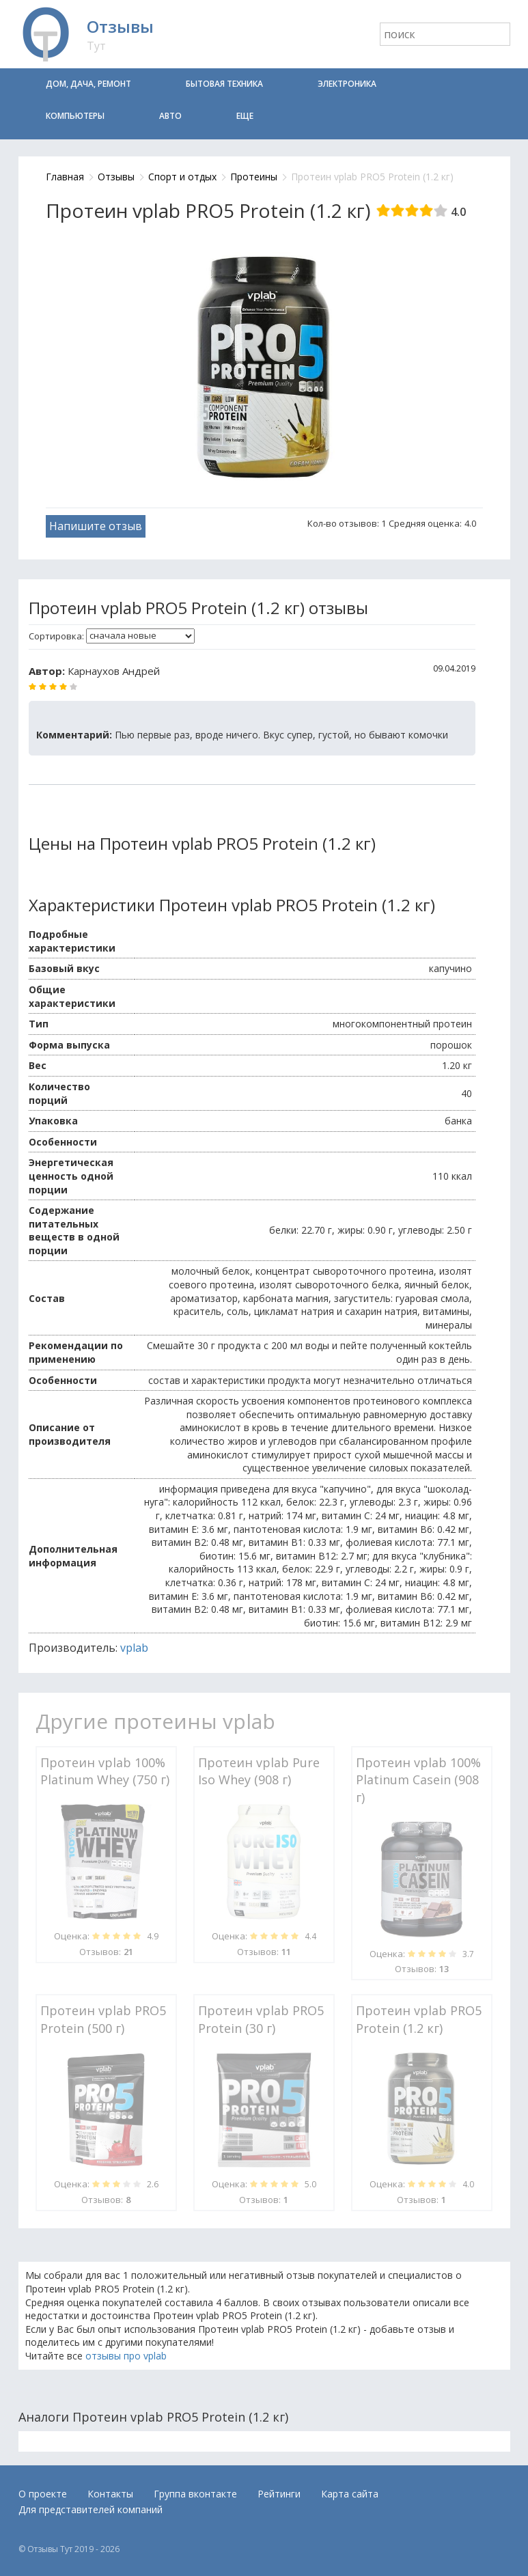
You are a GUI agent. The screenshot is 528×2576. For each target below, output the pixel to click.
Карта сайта (349, 2493)
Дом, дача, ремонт (88, 83)
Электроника (347, 83)
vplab (134, 1647)
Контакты (110, 2493)
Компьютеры (75, 116)
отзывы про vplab (126, 2355)
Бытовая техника (224, 83)
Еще (244, 116)
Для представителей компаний (90, 2509)
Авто (170, 116)
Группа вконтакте (195, 2493)
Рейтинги (279, 2493)
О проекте (42, 2493)
